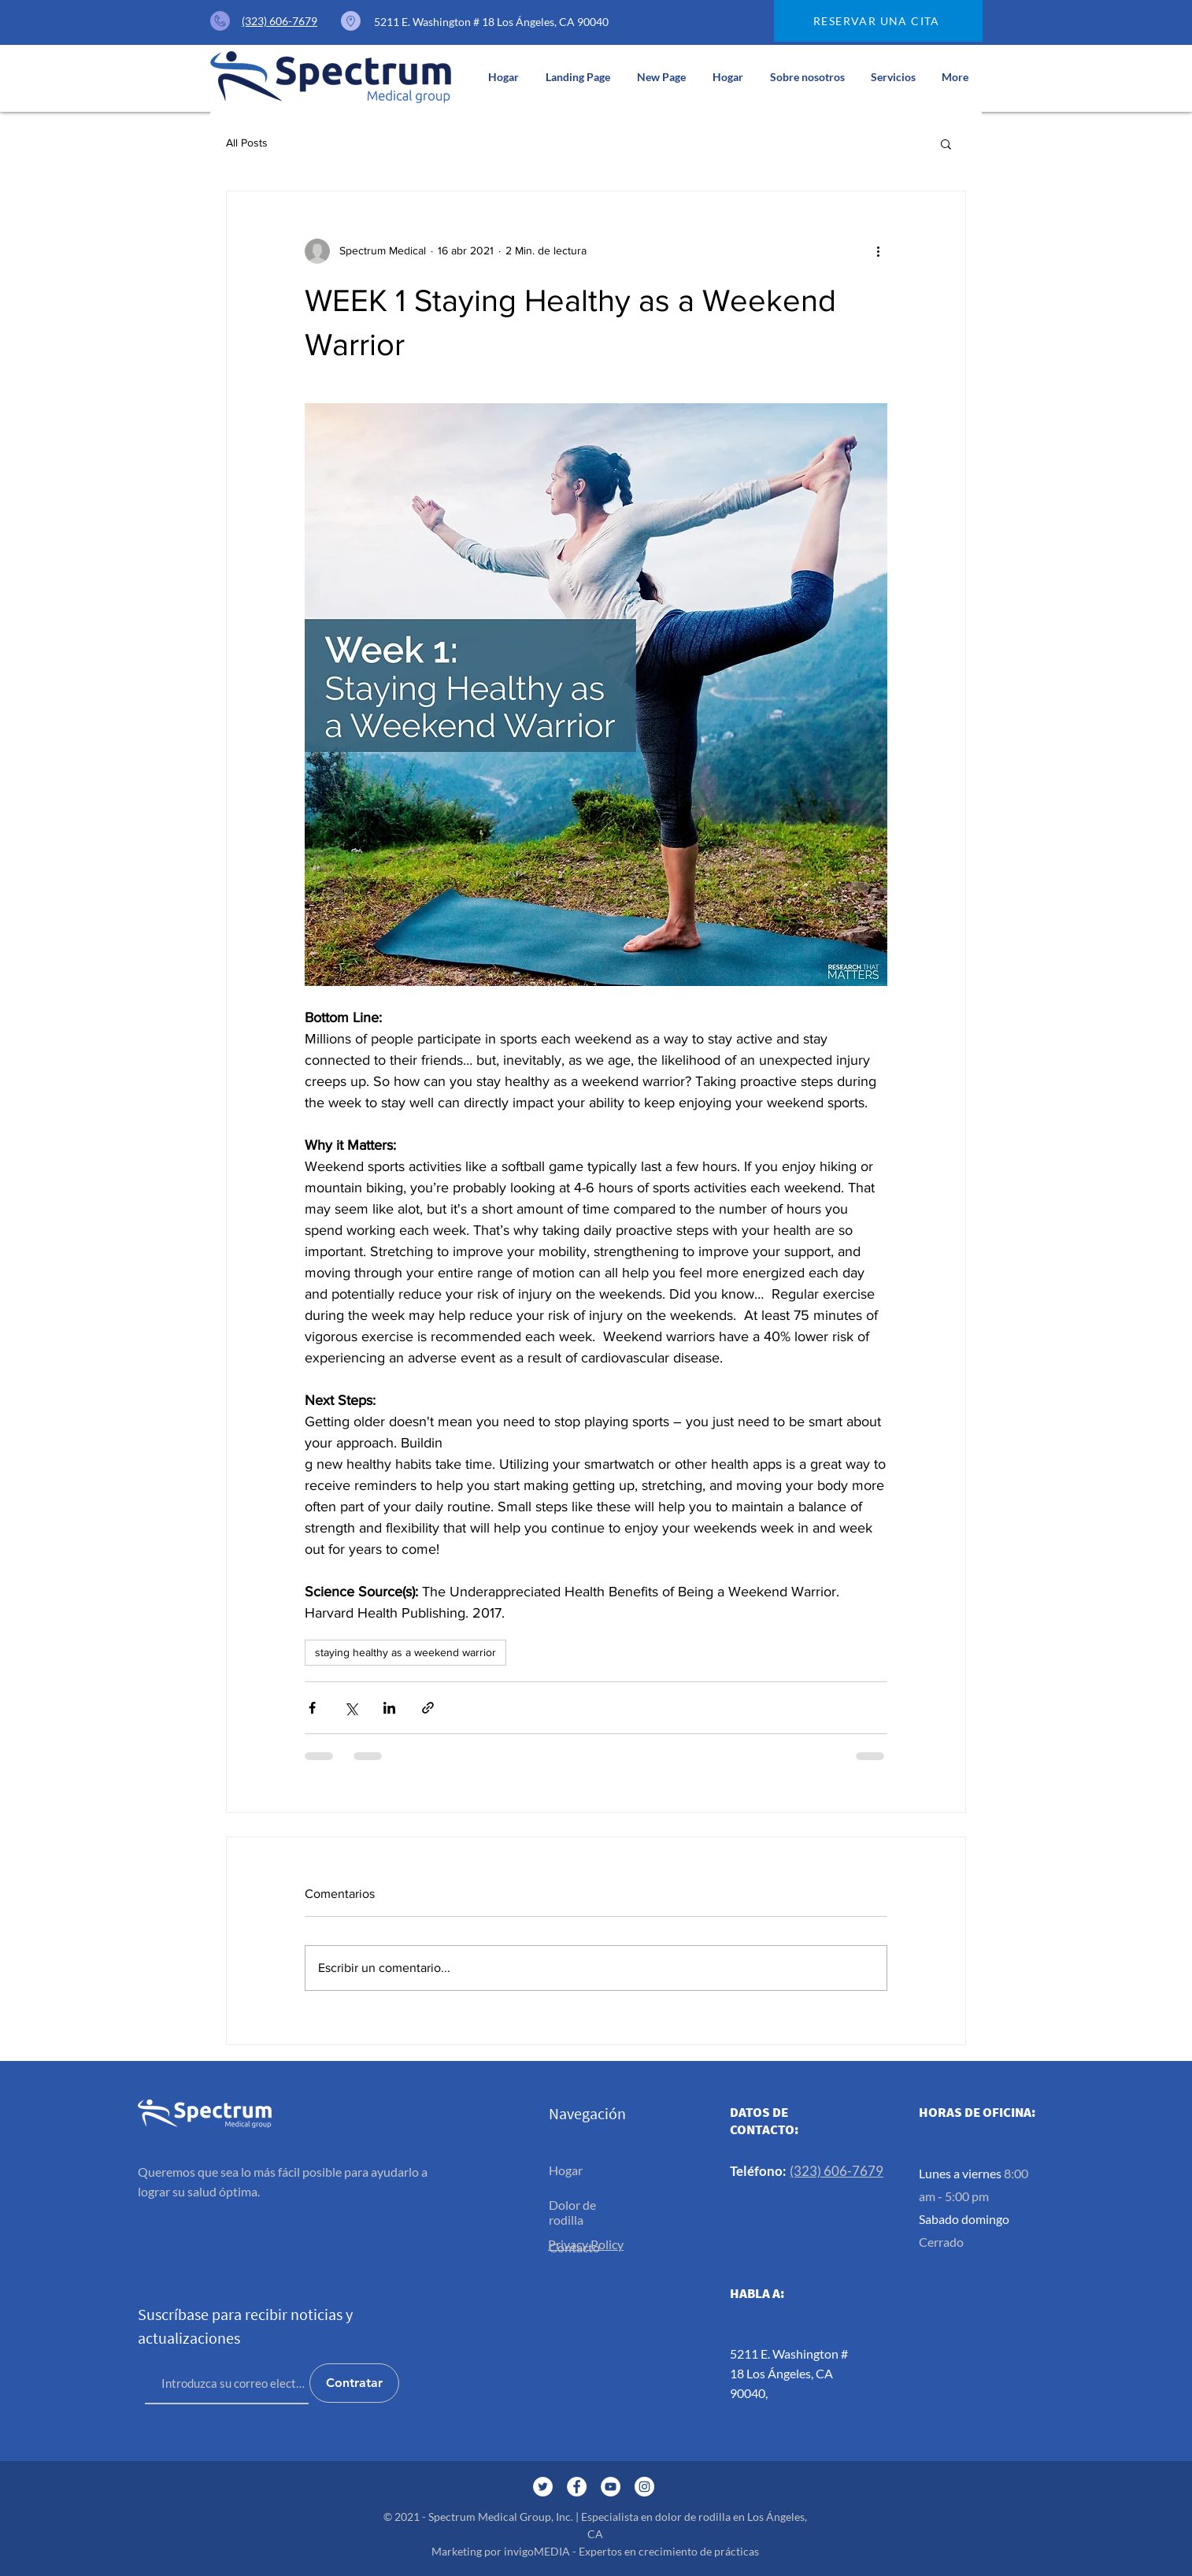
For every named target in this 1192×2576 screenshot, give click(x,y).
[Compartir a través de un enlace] (427, 1707)
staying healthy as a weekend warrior (405, 1652)
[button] (892, 77)
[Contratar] (354, 2383)
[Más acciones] (877, 251)
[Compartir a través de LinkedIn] (389, 1707)
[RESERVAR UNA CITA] (878, 21)
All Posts (247, 142)
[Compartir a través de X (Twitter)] (350, 1707)
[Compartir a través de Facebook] (312, 1707)
